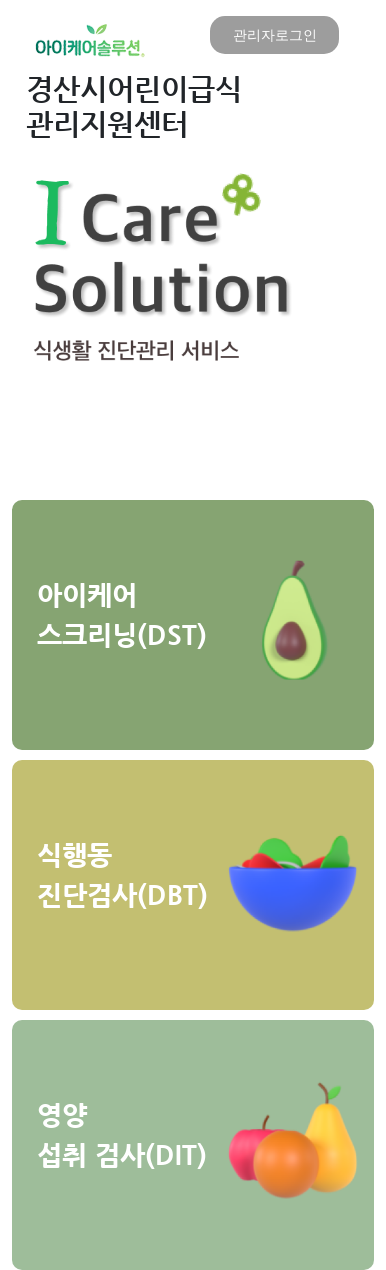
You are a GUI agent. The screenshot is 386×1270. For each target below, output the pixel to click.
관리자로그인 (275, 34)
